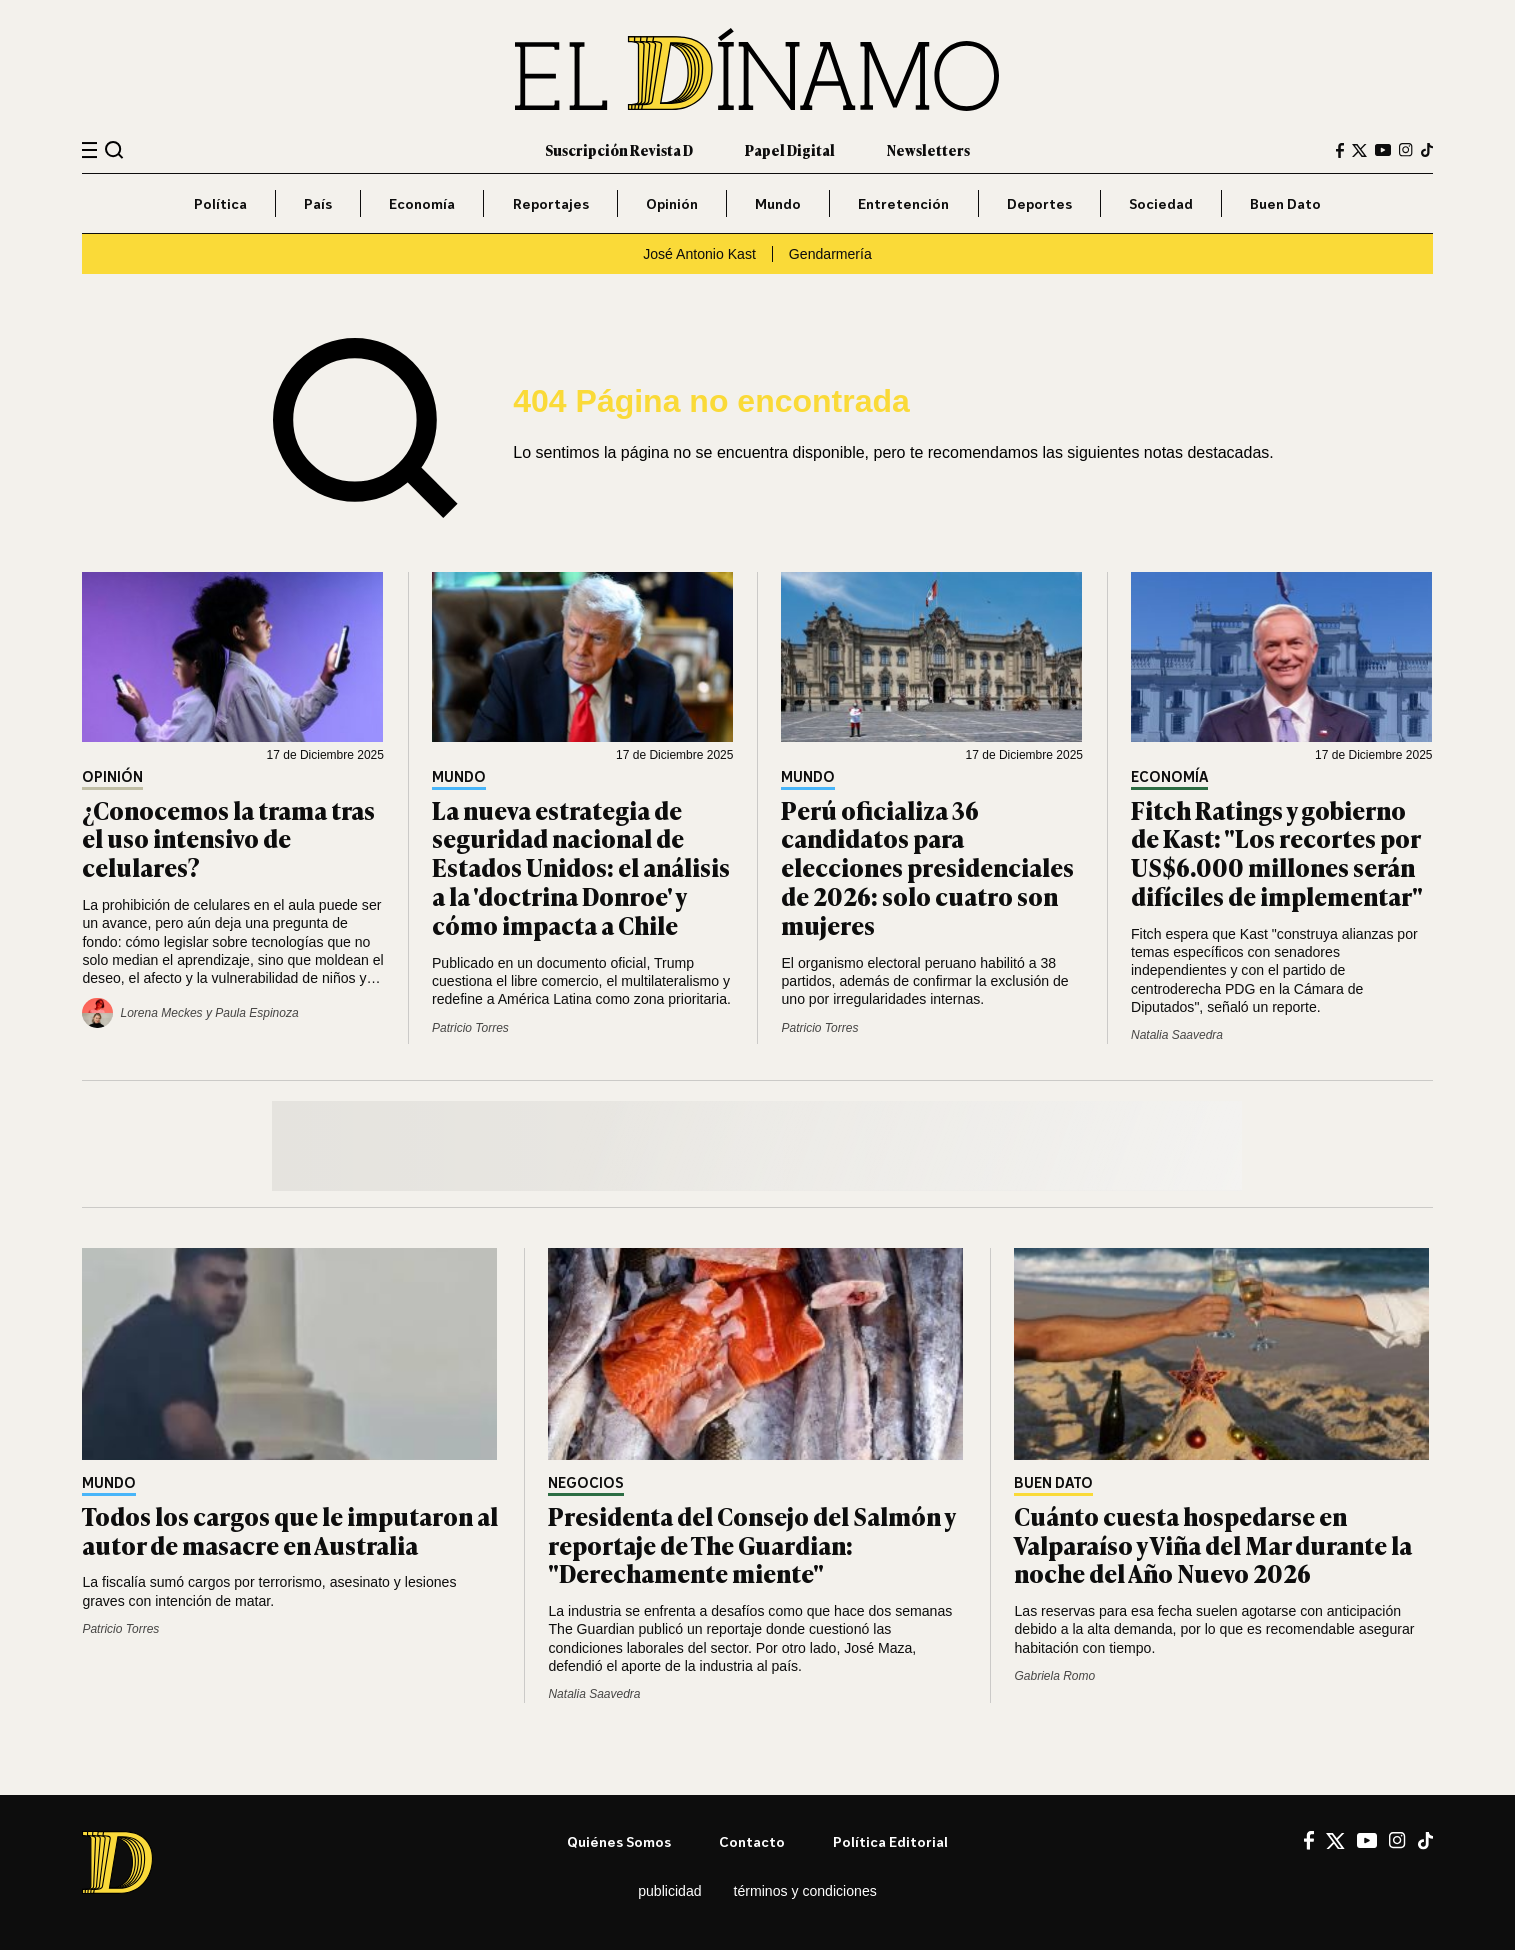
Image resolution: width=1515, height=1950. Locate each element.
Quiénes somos (619, 1841)
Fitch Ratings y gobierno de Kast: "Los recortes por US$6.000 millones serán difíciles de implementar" (1277, 852)
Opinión (672, 203)
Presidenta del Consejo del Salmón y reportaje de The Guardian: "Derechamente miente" (751, 1544)
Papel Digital (790, 149)
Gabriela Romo (1054, 1676)
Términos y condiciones (805, 1891)
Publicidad (669, 1891)
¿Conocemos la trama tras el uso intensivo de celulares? (228, 838)
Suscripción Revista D (619, 149)
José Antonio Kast (699, 254)
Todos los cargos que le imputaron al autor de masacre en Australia (290, 1530)
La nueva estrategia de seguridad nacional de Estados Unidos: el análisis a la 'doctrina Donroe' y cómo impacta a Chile (581, 867)
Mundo (778, 203)
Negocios (586, 1483)
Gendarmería (830, 254)
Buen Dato (1285, 203)
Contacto (752, 1841)
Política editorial (890, 1841)
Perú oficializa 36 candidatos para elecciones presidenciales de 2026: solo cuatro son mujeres (927, 867)
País (318, 203)
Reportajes (551, 203)
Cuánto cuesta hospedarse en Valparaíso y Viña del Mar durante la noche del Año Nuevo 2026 (1213, 1544)
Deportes (1039, 203)
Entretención (903, 203)
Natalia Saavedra (1177, 1035)
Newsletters (928, 149)
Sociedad (1161, 203)
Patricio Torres (470, 1028)
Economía (422, 203)
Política (220, 203)
